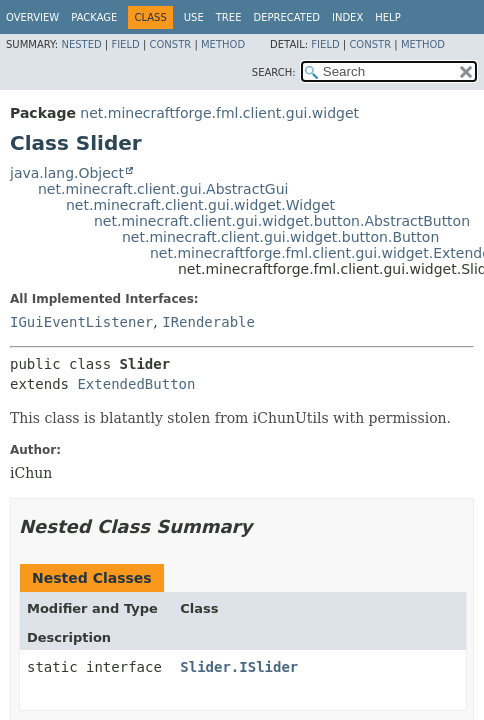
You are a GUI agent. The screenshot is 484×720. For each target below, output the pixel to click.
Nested (81, 44)
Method (223, 44)
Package (94, 17)
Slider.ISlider (239, 667)
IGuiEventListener (81, 322)
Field (125, 44)
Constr (170, 44)
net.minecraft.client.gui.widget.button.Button (280, 237)
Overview (32, 17)
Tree (229, 17)
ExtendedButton (136, 384)
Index (347, 17)
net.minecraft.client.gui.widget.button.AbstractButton (282, 221)
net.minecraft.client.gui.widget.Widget (200, 205)
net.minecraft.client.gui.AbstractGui (163, 189)
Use (194, 17)
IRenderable (208, 322)
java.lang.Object (67, 173)
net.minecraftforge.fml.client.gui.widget (219, 113)
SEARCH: (274, 72)
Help (387, 17)
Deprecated (286, 17)
